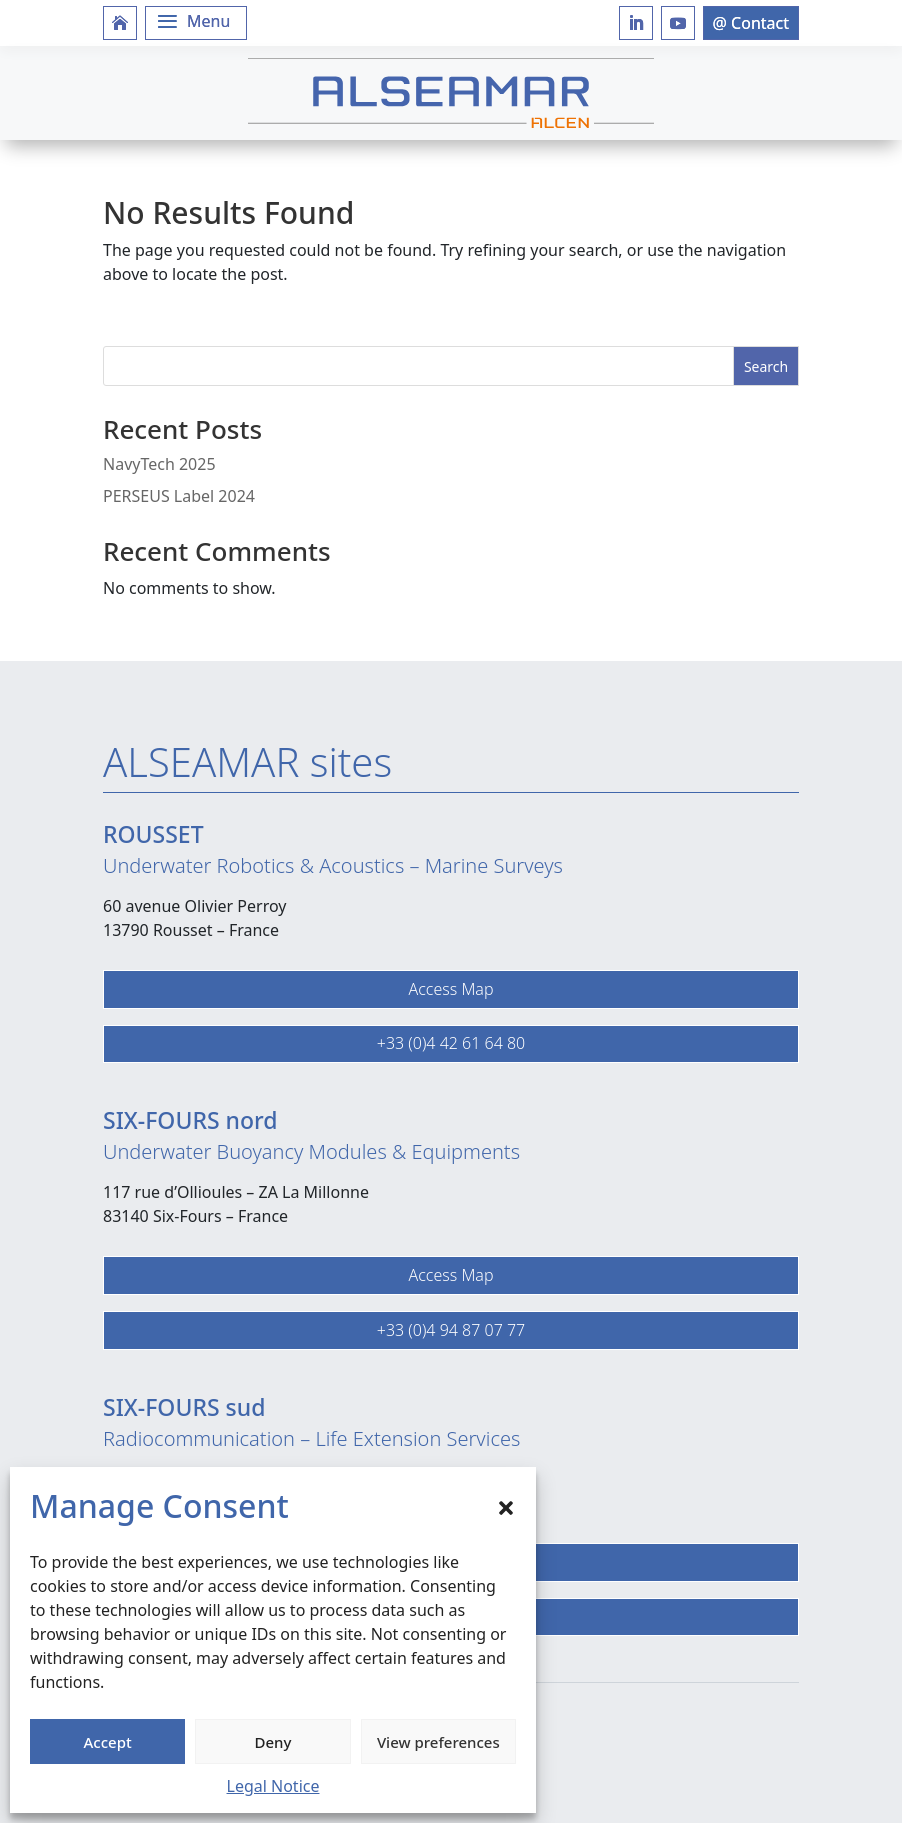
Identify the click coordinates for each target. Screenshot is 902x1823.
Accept (108, 1742)
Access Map (450, 989)
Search (766, 366)
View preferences (438, 1742)
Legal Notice (273, 1786)
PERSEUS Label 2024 (179, 496)
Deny (273, 1742)
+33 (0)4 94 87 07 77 (451, 1330)
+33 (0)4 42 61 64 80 (451, 1043)
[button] (506, 1506)
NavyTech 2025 (159, 464)
